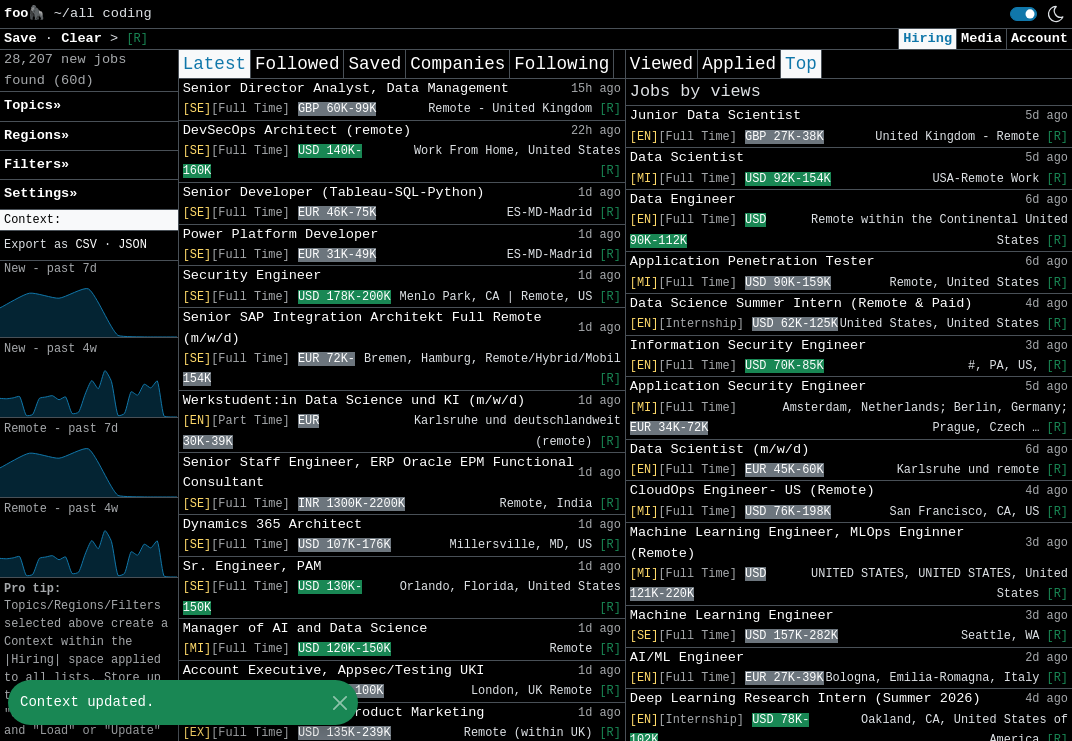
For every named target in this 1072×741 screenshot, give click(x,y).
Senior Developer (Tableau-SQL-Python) (334, 192)
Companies (457, 64)
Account (1039, 38)
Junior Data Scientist (715, 115)
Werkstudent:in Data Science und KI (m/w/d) (354, 400)
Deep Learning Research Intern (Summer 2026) (805, 698)
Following (561, 64)
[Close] (339, 702)
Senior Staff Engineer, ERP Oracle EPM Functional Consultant (379, 472)
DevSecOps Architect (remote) (297, 130)
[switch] (1023, 14)
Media (981, 38)
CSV (85, 245)
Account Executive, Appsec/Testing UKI (334, 670)
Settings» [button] (40, 193)
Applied (739, 64)
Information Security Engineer (748, 345)
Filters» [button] (36, 164)
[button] (89, 220)
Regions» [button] (36, 135)
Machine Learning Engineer (732, 615)
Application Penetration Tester (752, 261)
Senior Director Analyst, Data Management (346, 88)
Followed (297, 64)
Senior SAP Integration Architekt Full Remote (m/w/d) (362, 327)
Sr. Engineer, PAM (252, 566)
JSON (132, 245)
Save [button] (24, 38)
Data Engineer (683, 199)
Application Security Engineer (748, 386)
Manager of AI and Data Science (305, 628)
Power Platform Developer (281, 234)
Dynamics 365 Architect (272, 524)
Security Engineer (252, 275)
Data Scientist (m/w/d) (719, 449)
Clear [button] (85, 38)
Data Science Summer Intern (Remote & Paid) (801, 303)
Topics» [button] (32, 105)
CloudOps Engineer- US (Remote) (752, 490)
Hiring (927, 38)
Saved (374, 64)
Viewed (661, 64)
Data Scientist (687, 157)
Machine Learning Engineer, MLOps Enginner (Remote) (797, 542)
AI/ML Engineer (687, 657)
